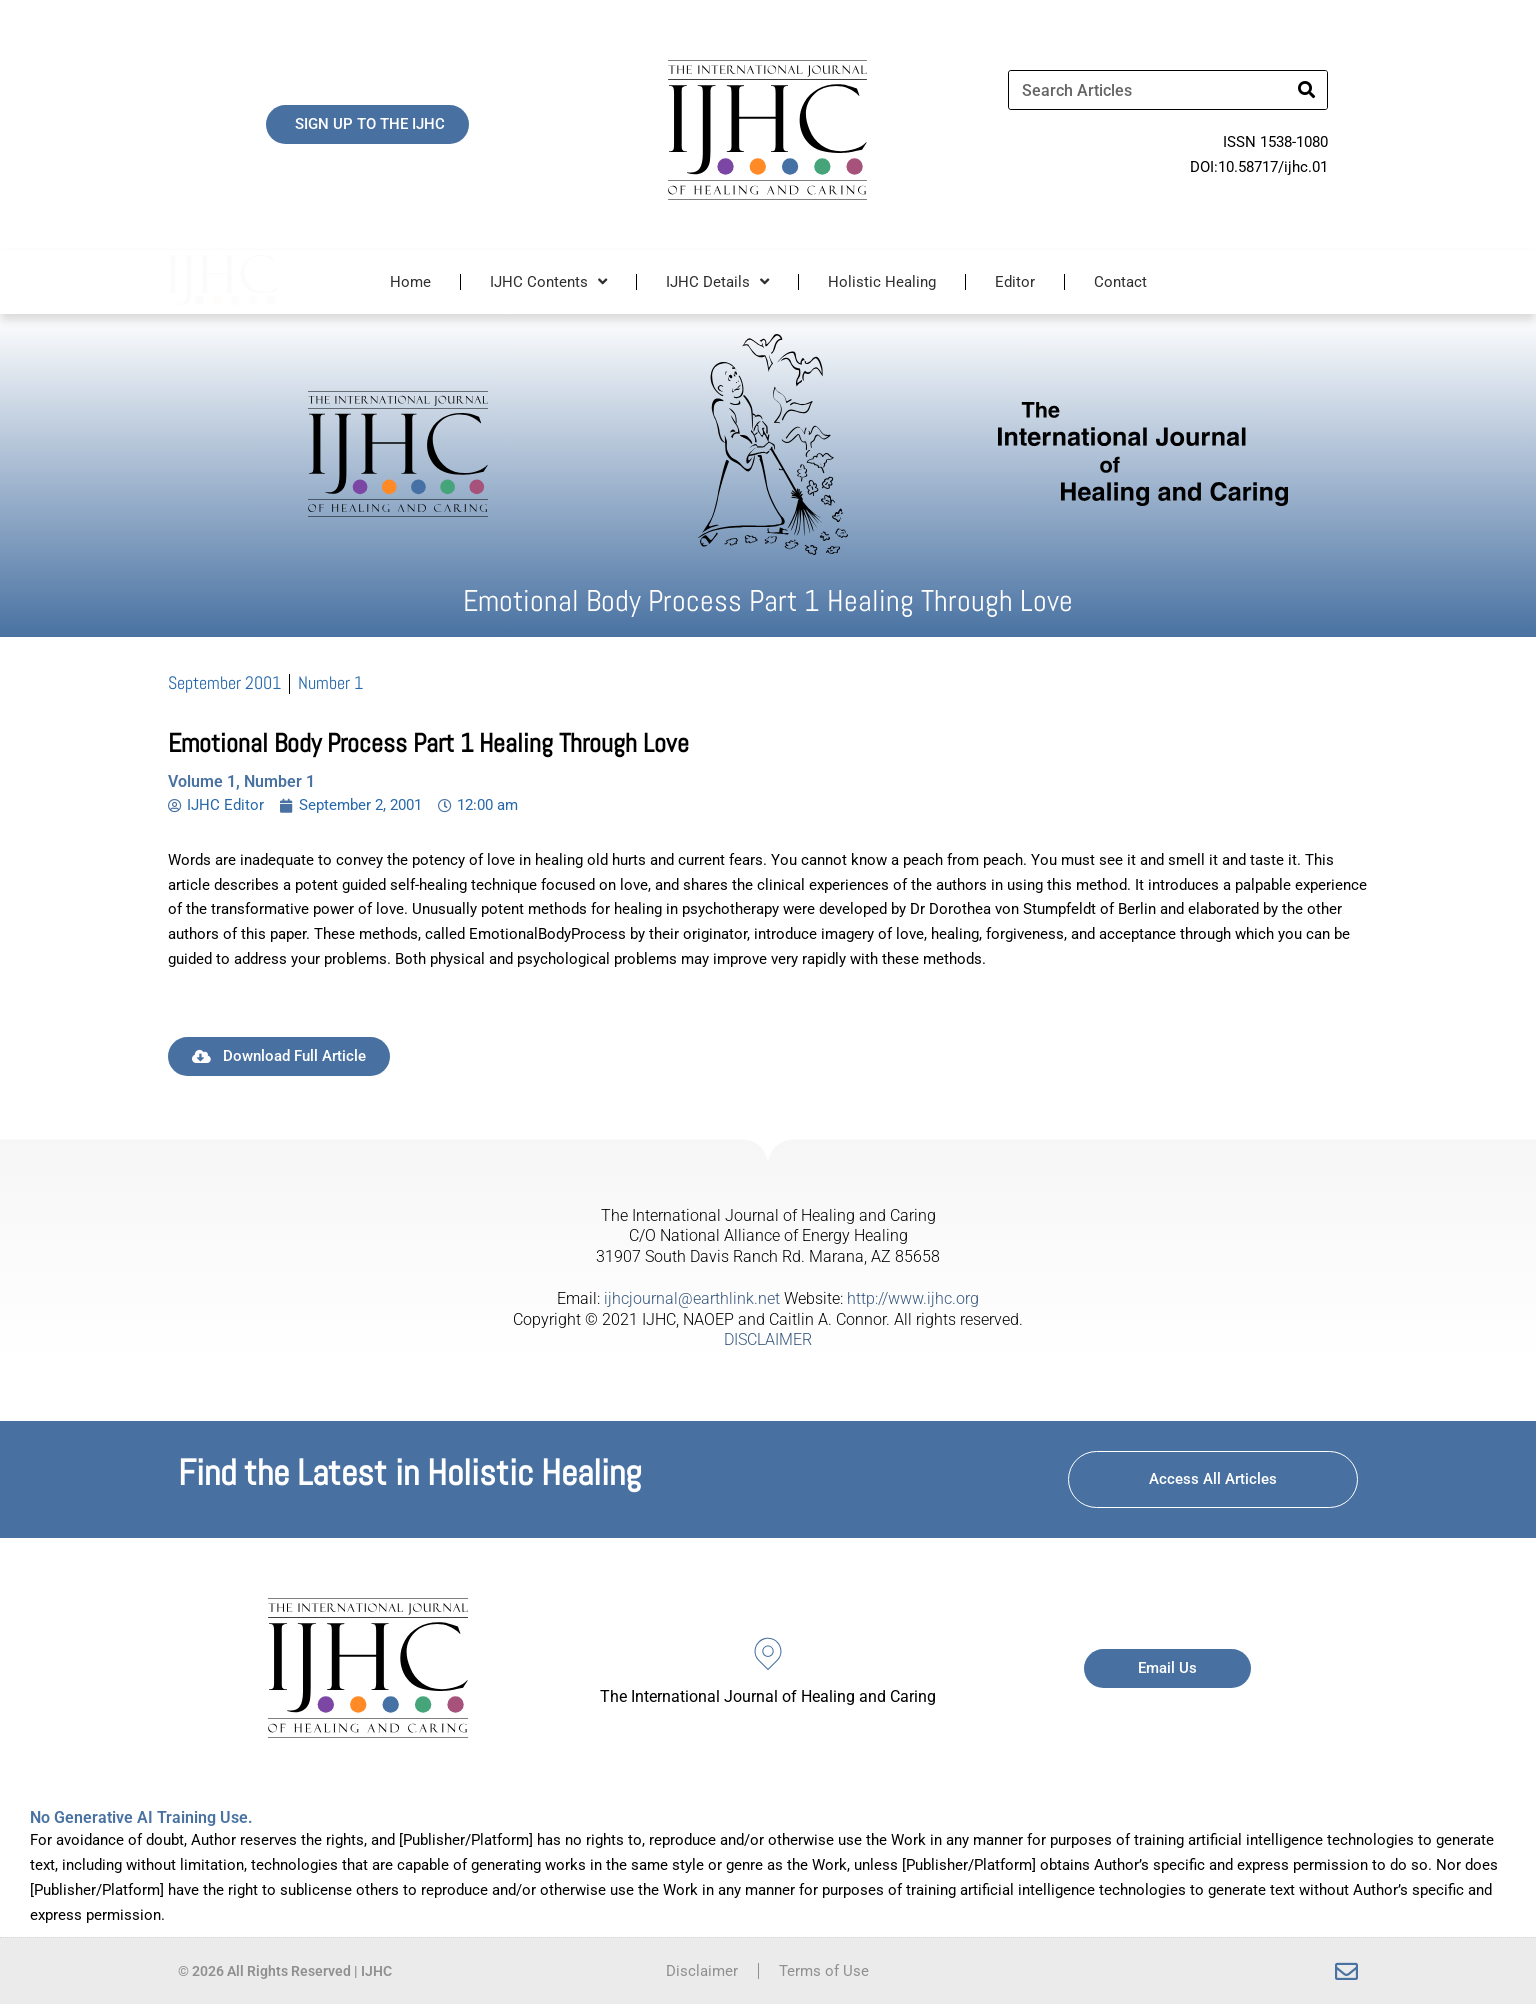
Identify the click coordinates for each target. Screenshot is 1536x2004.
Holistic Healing (882, 282)
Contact (1120, 282)
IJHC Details (717, 281)
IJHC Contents (548, 281)
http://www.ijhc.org (913, 1298)
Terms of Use (824, 1971)
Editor (1015, 282)
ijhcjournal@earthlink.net (692, 1298)
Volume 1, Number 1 (241, 781)
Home (410, 282)
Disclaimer (702, 1971)
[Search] (1307, 90)
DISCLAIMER (768, 1339)
